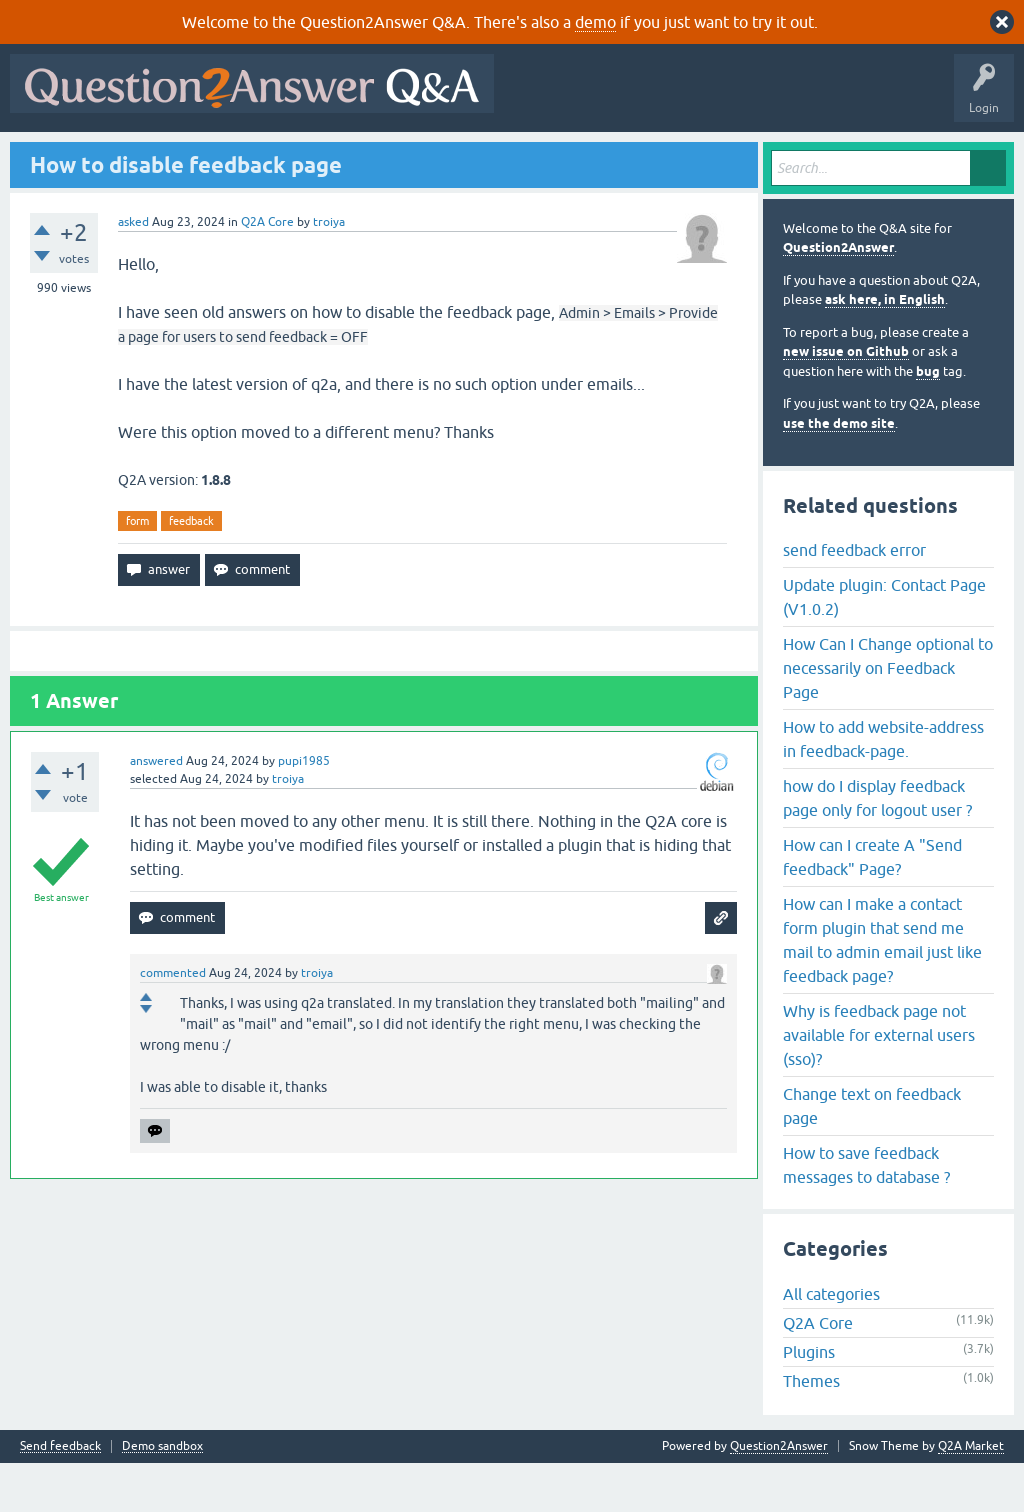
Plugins (809, 1401)
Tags (353, 157)
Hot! (200, 157)
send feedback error (854, 598)
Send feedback (60, 1495)
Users (415, 157)
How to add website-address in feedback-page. (883, 787)
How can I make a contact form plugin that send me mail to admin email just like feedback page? (882, 988)
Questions (130, 157)
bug (928, 419)
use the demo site (839, 471)
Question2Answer (838, 296)
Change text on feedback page (872, 1154)
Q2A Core (267, 270)
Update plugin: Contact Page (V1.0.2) (884, 645)
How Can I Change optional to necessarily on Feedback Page (888, 716)
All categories (831, 1343)
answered (156, 810)
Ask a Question (499, 157)
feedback (191, 569)
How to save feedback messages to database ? (866, 1213)
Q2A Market (971, 1495)
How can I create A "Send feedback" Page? (872, 905)
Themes (811, 1430)
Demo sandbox (162, 1495)
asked (133, 270)
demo (595, 22)
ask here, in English (885, 348)
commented (173, 1022)
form (137, 569)
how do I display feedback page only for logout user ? (877, 846)
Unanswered (276, 157)
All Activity (51, 157)
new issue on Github (846, 400)
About (632, 157)
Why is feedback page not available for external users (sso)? (879, 1083)
